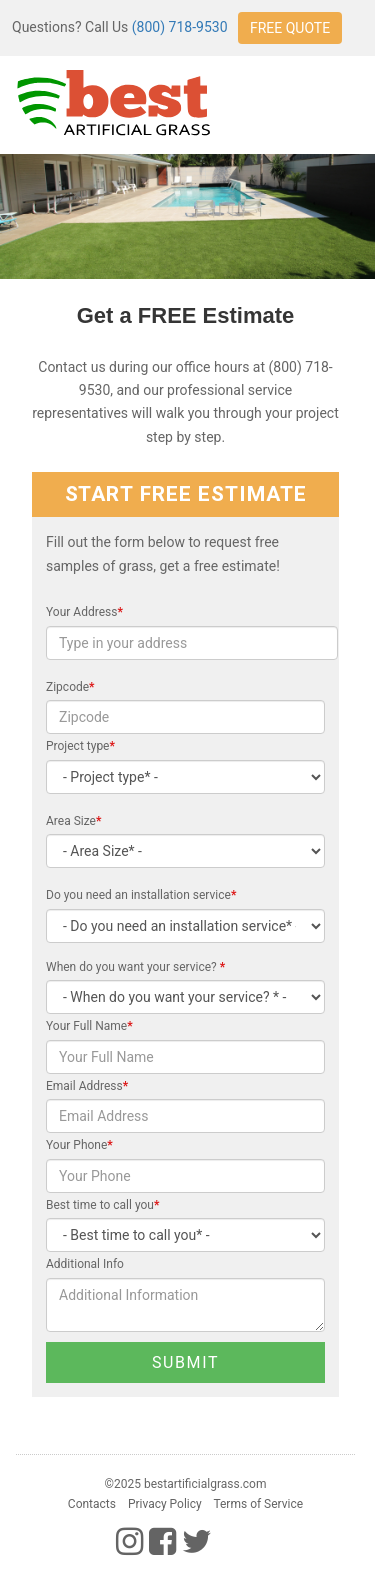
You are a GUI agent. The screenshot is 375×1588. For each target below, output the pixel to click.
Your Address (84, 612)
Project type (80, 746)
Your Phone (79, 1145)
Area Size (73, 821)
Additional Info (85, 1264)
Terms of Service (258, 1504)
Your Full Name (89, 1026)
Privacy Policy (165, 1504)
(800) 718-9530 (180, 27)
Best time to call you (102, 1205)
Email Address (87, 1086)
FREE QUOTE (290, 28)
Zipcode (70, 687)
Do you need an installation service (141, 895)
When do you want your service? (135, 967)
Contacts (92, 1504)
